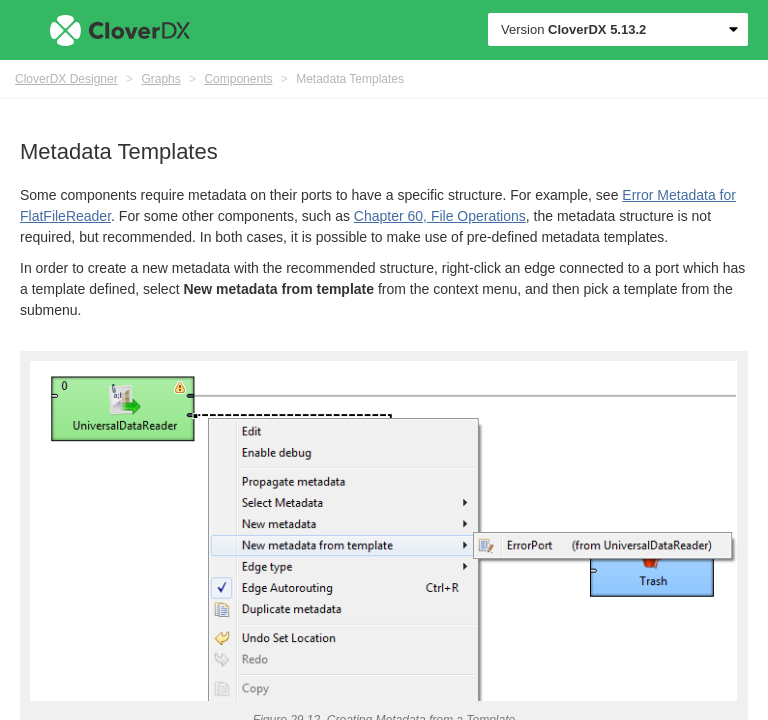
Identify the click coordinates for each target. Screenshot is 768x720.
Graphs (160, 79)
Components (238, 79)
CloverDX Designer (66, 79)
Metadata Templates (350, 79)
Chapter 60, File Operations (440, 216)
